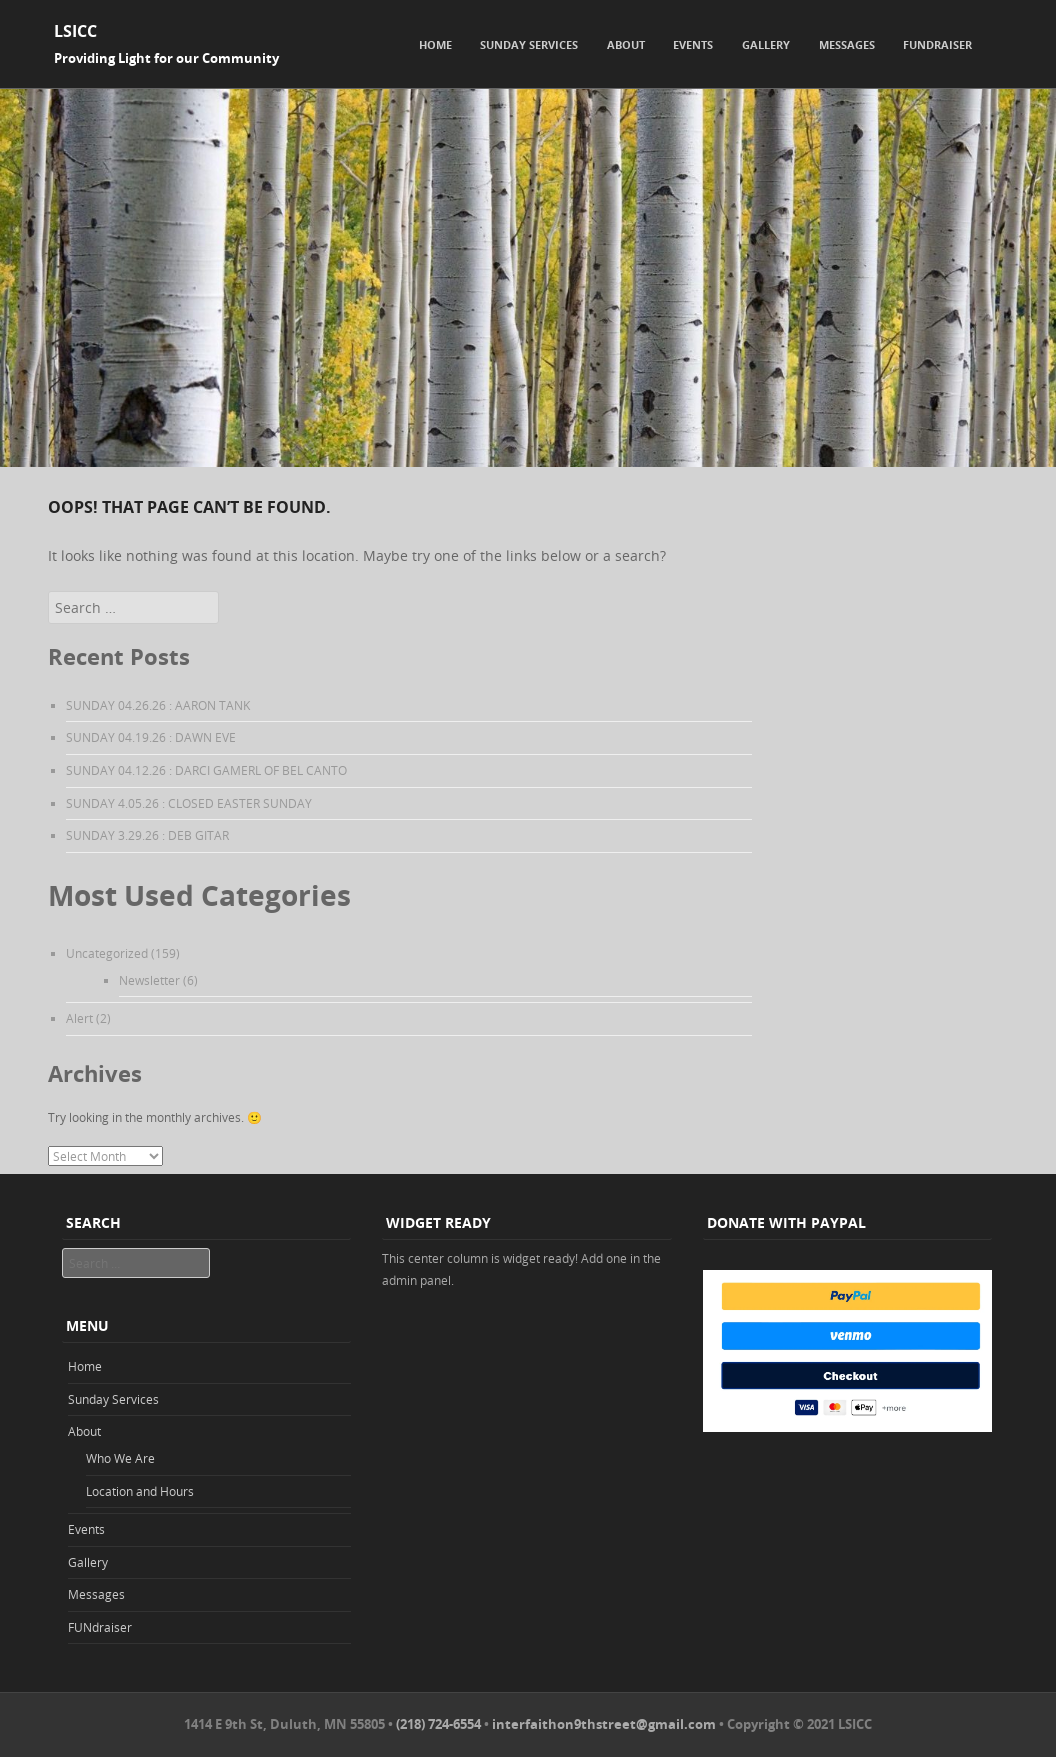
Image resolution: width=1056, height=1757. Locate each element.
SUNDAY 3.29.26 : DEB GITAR (147, 835)
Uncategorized (107, 953)
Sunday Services (529, 44)
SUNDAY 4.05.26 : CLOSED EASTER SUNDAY (189, 803)
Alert (79, 1018)
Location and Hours (140, 1491)
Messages (847, 44)
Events (693, 44)
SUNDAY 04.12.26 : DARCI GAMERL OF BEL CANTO (206, 770)
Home (435, 44)
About (626, 44)
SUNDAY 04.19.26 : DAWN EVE (151, 737)
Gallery (766, 44)
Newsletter (149, 980)
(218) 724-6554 (438, 1724)
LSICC (75, 31)
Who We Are (120, 1458)
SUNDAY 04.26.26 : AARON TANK (158, 705)
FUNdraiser (937, 44)
